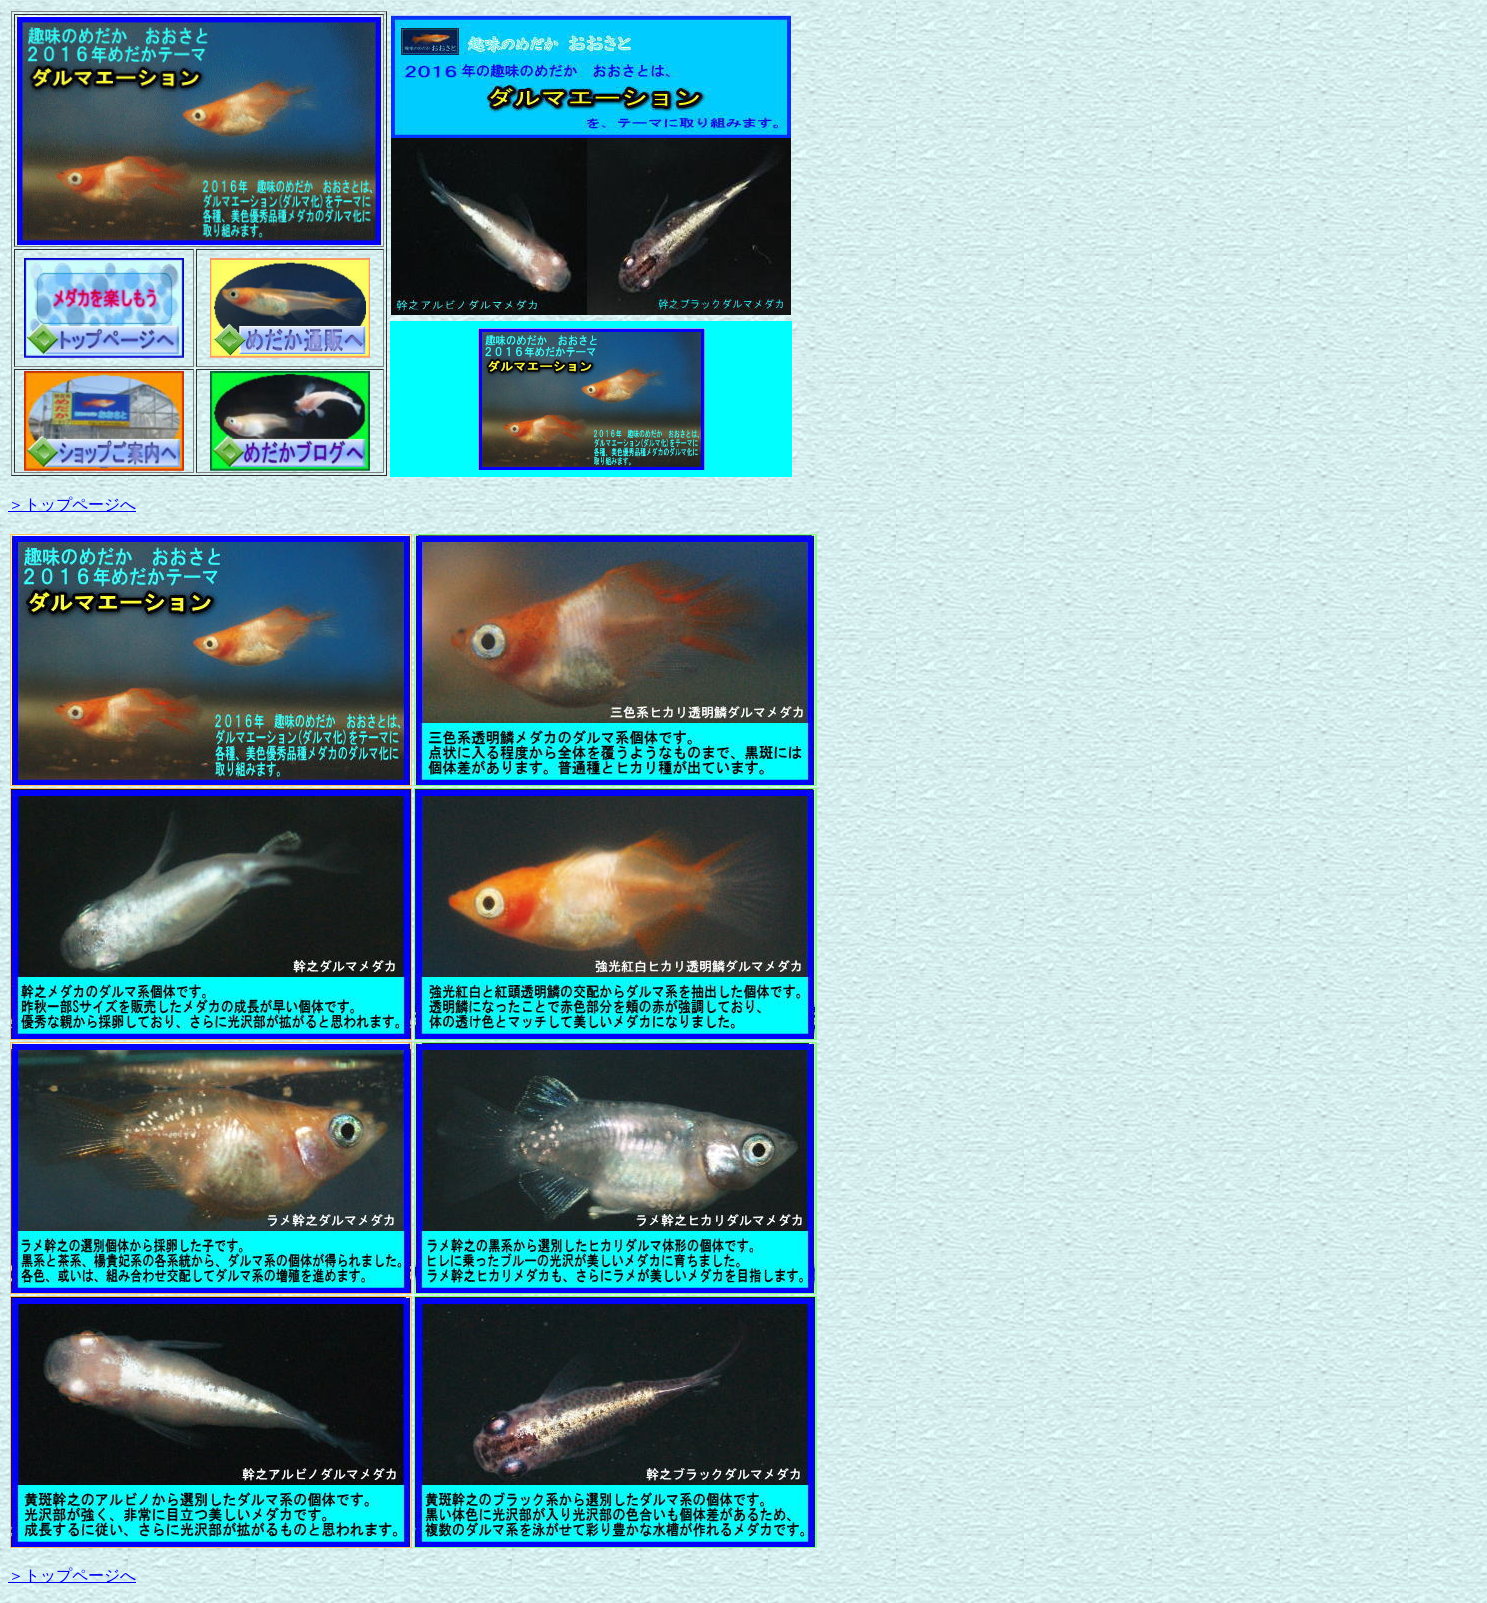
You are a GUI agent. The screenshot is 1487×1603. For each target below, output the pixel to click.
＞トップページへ (72, 504)
